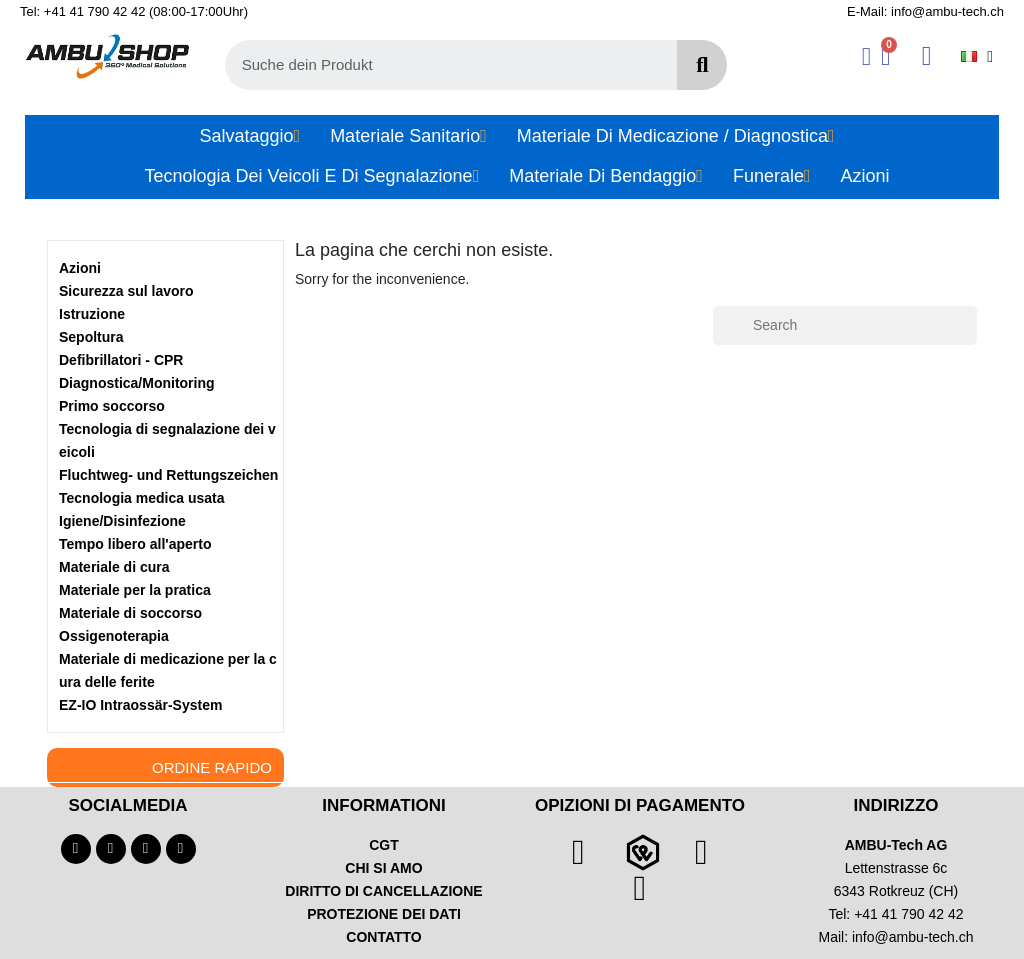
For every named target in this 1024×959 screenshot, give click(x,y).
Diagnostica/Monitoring (137, 383)
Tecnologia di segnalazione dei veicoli (167, 440)
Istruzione (92, 314)
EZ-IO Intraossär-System (140, 705)
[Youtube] (111, 849)
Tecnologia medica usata (141, 498)
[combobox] (440, 65)
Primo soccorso (112, 406)
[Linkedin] (181, 849)
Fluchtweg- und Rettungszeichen (168, 475)
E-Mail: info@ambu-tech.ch (925, 11)
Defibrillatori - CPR (121, 360)
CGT (384, 845)
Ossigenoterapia (114, 636)
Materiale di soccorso (130, 613)
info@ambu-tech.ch (913, 937)
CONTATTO (383, 937)
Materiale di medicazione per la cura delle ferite (168, 670)
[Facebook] (76, 849)
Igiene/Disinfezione (122, 521)
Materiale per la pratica (135, 590)
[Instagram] (146, 849)
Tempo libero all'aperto (135, 544)
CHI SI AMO (383, 868)
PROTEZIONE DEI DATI (384, 914)
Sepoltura (91, 337)
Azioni (80, 268)
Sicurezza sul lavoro (126, 291)
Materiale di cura (114, 567)
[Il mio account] (866, 56)
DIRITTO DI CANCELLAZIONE (383, 891)
